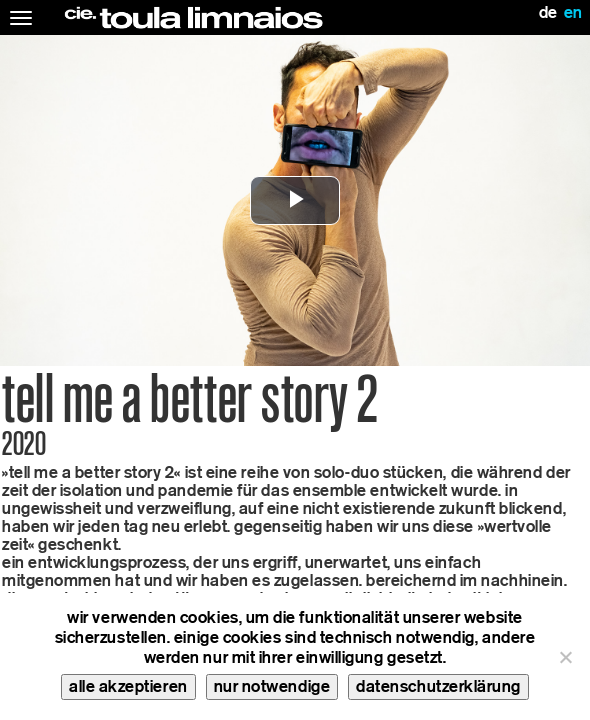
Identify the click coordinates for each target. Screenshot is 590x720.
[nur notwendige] (565, 657)
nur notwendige (272, 686)
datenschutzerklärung (438, 686)
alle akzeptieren (128, 686)
